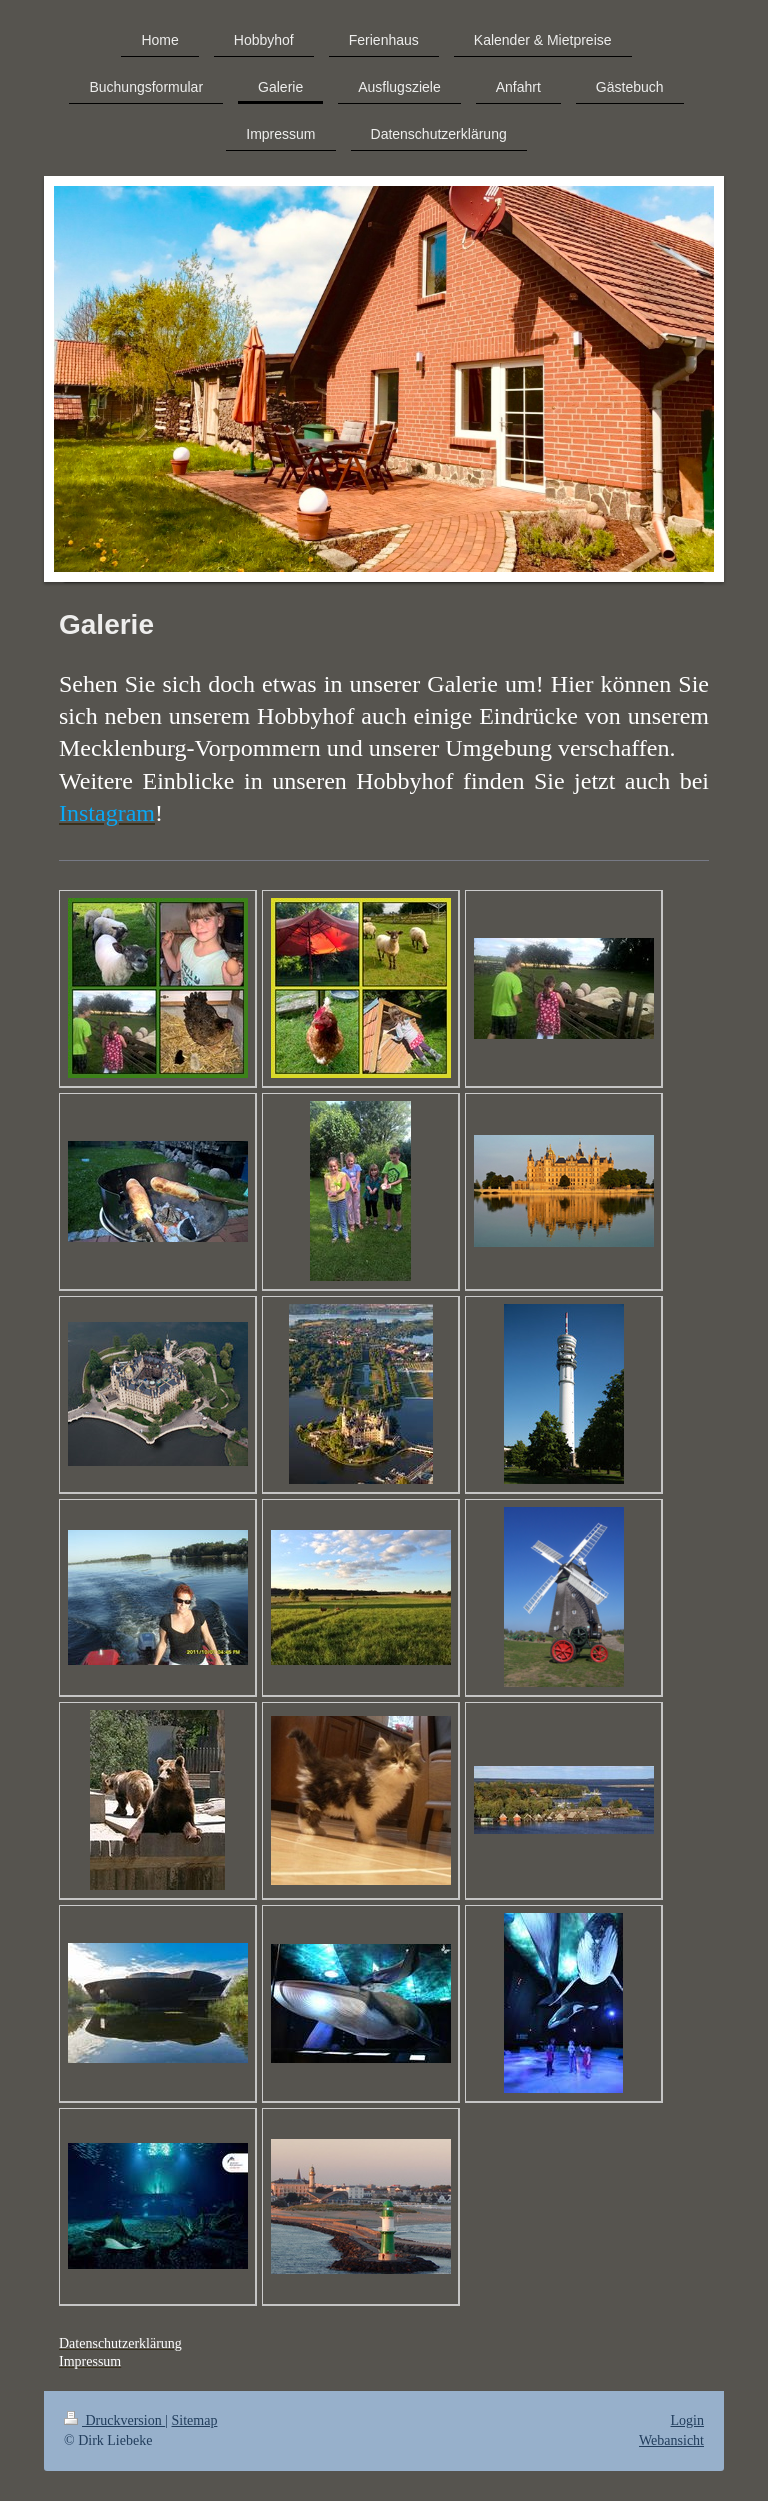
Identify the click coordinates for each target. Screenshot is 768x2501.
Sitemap (195, 2420)
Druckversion (114, 2420)
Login (687, 2420)
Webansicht (671, 2440)
